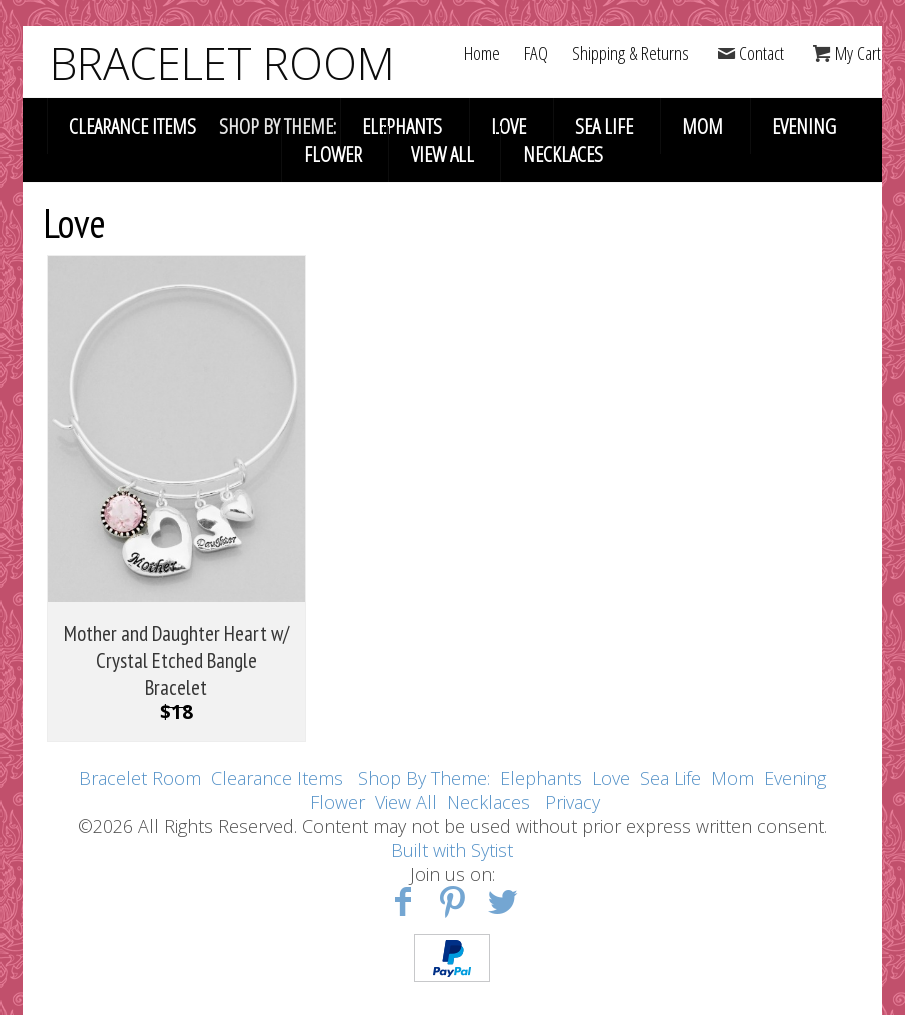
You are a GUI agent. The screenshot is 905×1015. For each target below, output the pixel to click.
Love (508, 126)
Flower (333, 154)
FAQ (536, 53)
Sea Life (604, 126)
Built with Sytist (452, 850)
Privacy (572, 802)
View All (442, 154)
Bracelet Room (140, 778)
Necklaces (563, 154)
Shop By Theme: (426, 778)
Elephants (402, 126)
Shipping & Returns (630, 53)
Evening (804, 126)
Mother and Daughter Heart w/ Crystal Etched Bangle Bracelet (176, 660)
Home (482, 53)
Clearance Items (132, 126)
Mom (702, 126)
